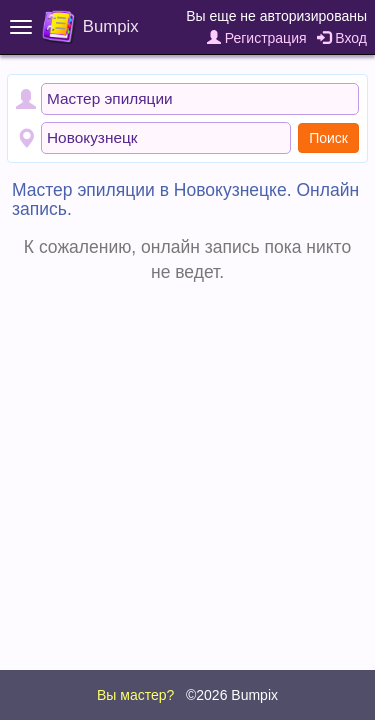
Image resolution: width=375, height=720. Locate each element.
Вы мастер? (135, 695)
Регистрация (257, 38)
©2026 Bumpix (232, 695)
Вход (342, 38)
